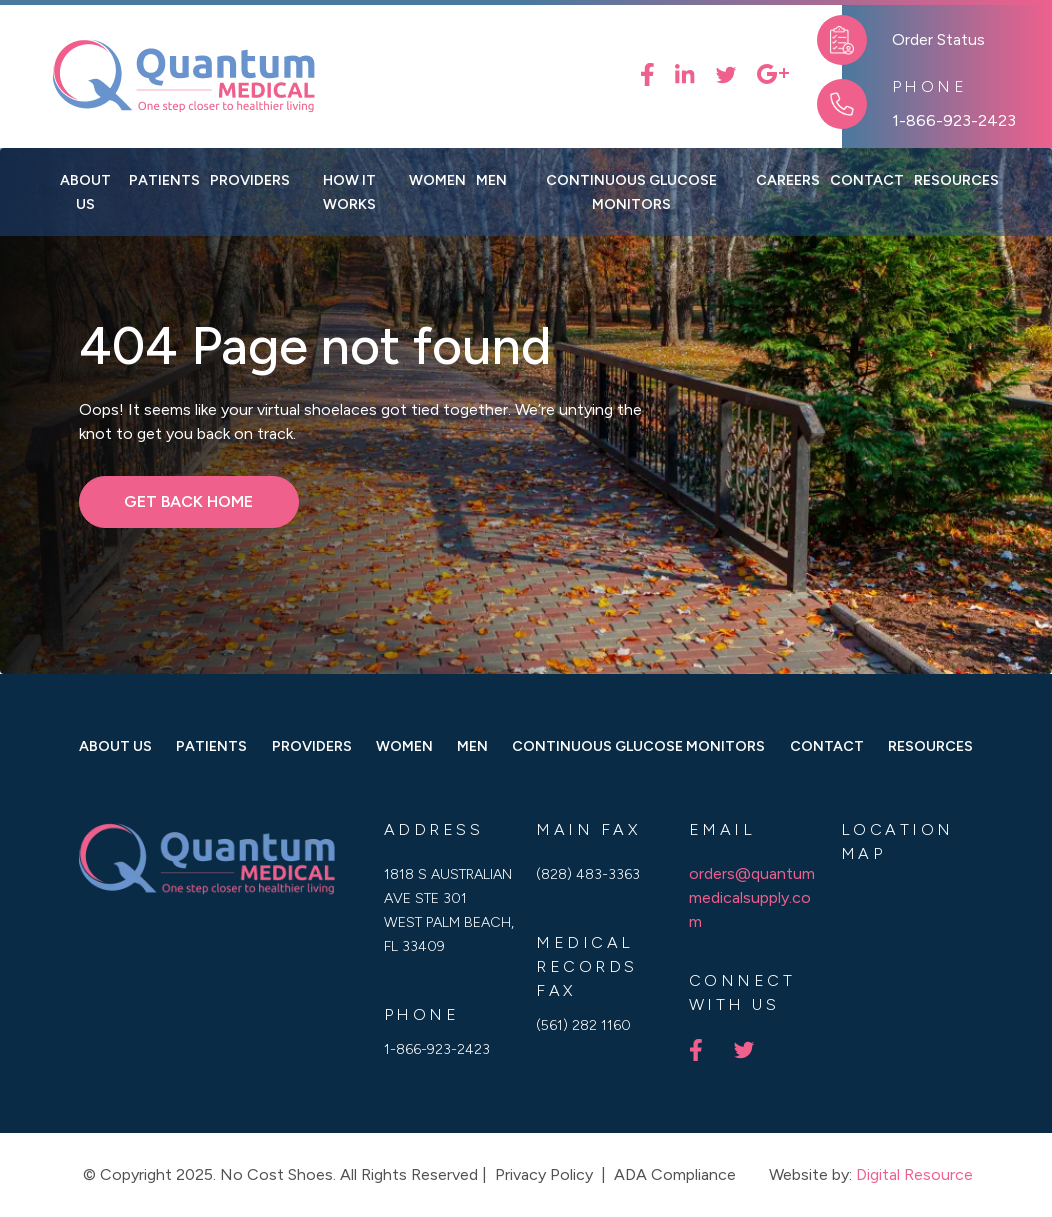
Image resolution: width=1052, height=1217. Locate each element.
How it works (349, 192)
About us (85, 192)
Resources (930, 746)
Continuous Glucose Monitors (631, 192)
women (404, 746)
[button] (437, 180)
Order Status (938, 39)
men (472, 746)
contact (867, 180)
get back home (188, 501)
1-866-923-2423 (954, 120)
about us (115, 746)
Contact (827, 746)
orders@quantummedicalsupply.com (752, 897)
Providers (250, 180)
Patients (164, 180)
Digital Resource (914, 1174)
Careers (788, 180)
